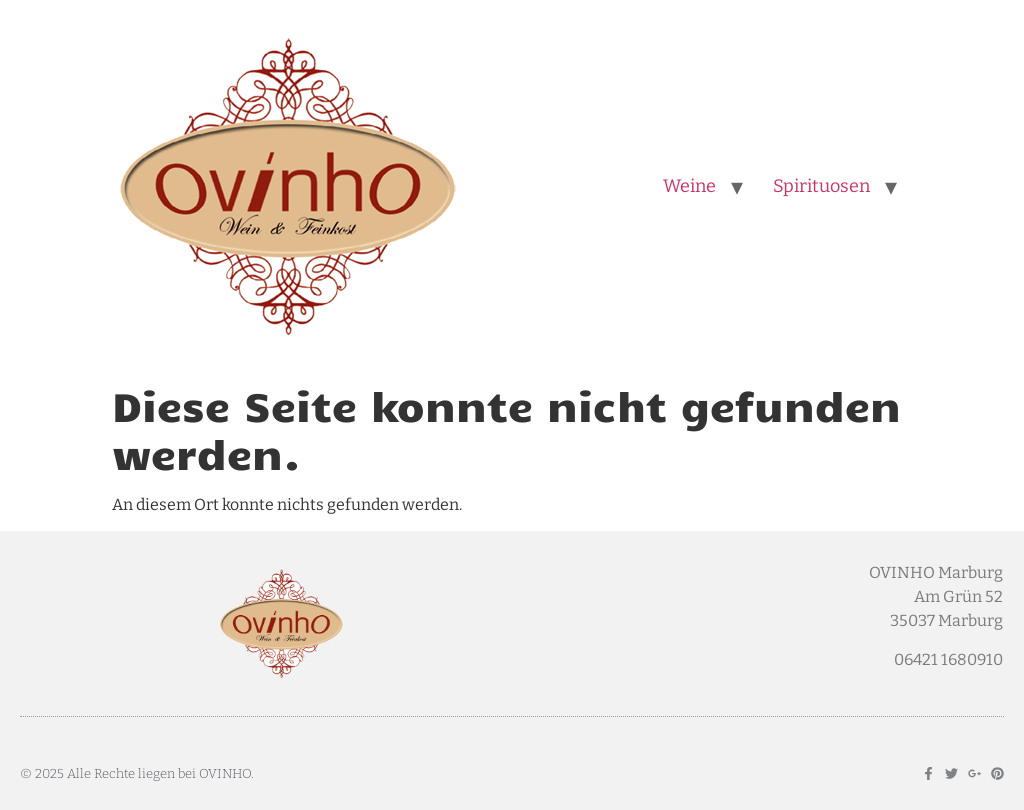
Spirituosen (821, 186)
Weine (689, 186)
